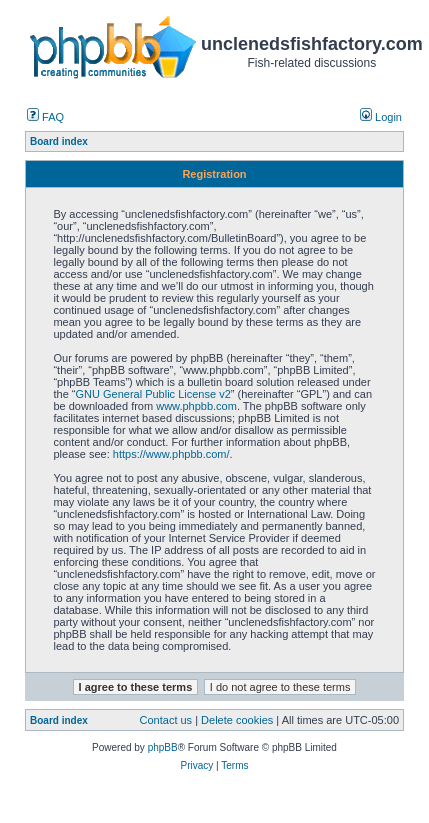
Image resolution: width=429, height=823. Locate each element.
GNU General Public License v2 (152, 394)
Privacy (196, 765)
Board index (59, 720)
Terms (234, 765)
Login (381, 117)
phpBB (163, 747)
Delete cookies (237, 720)
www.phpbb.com (196, 406)
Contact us (166, 720)
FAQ (45, 117)
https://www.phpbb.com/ (171, 454)
